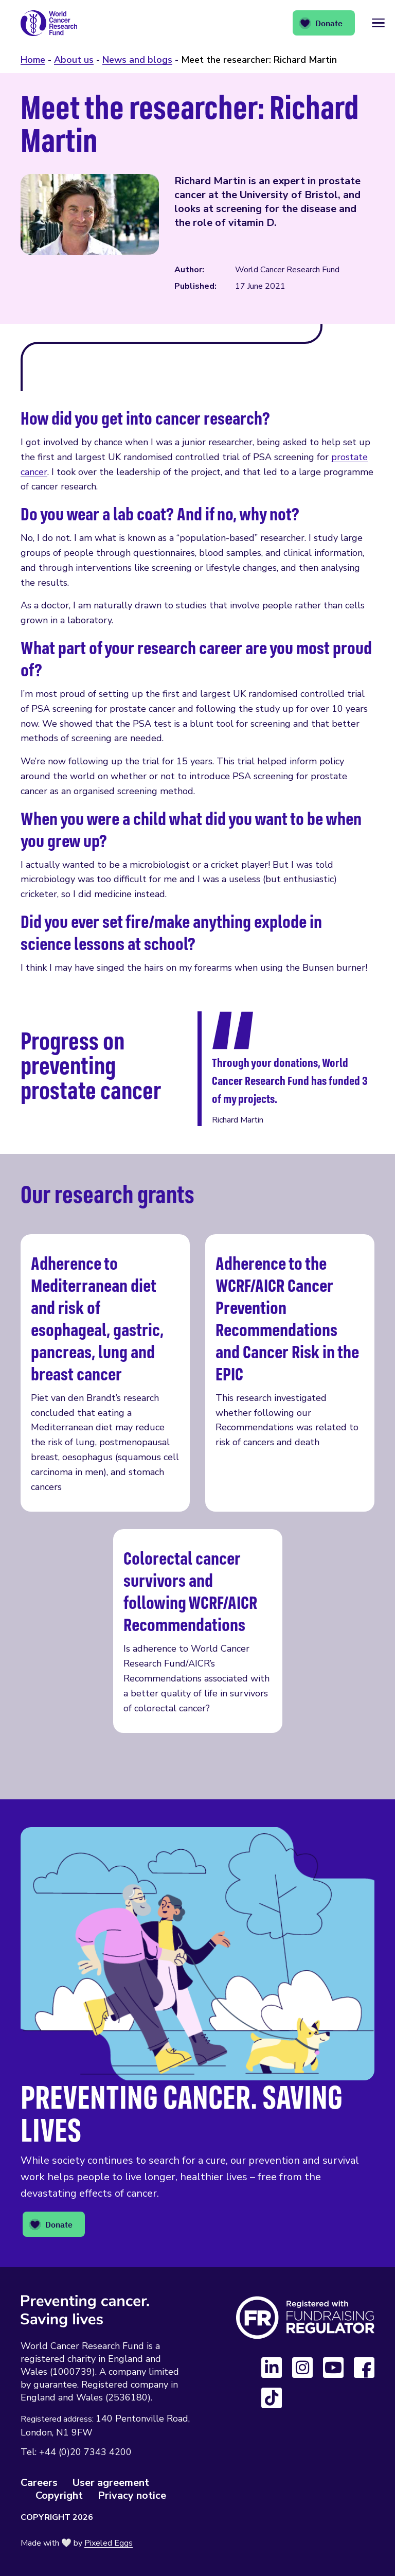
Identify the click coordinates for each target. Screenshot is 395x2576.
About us (74, 60)
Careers (39, 2482)
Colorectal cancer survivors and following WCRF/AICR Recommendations (197, 1631)
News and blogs (137, 60)
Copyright (59, 2495)
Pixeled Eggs (108, 2543)
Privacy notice (132, 2495)
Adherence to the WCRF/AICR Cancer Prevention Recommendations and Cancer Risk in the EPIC (289, 1373)
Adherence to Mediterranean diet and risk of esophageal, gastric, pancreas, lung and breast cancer (105, 1373)
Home (33, 60)
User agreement (111, 2482)
